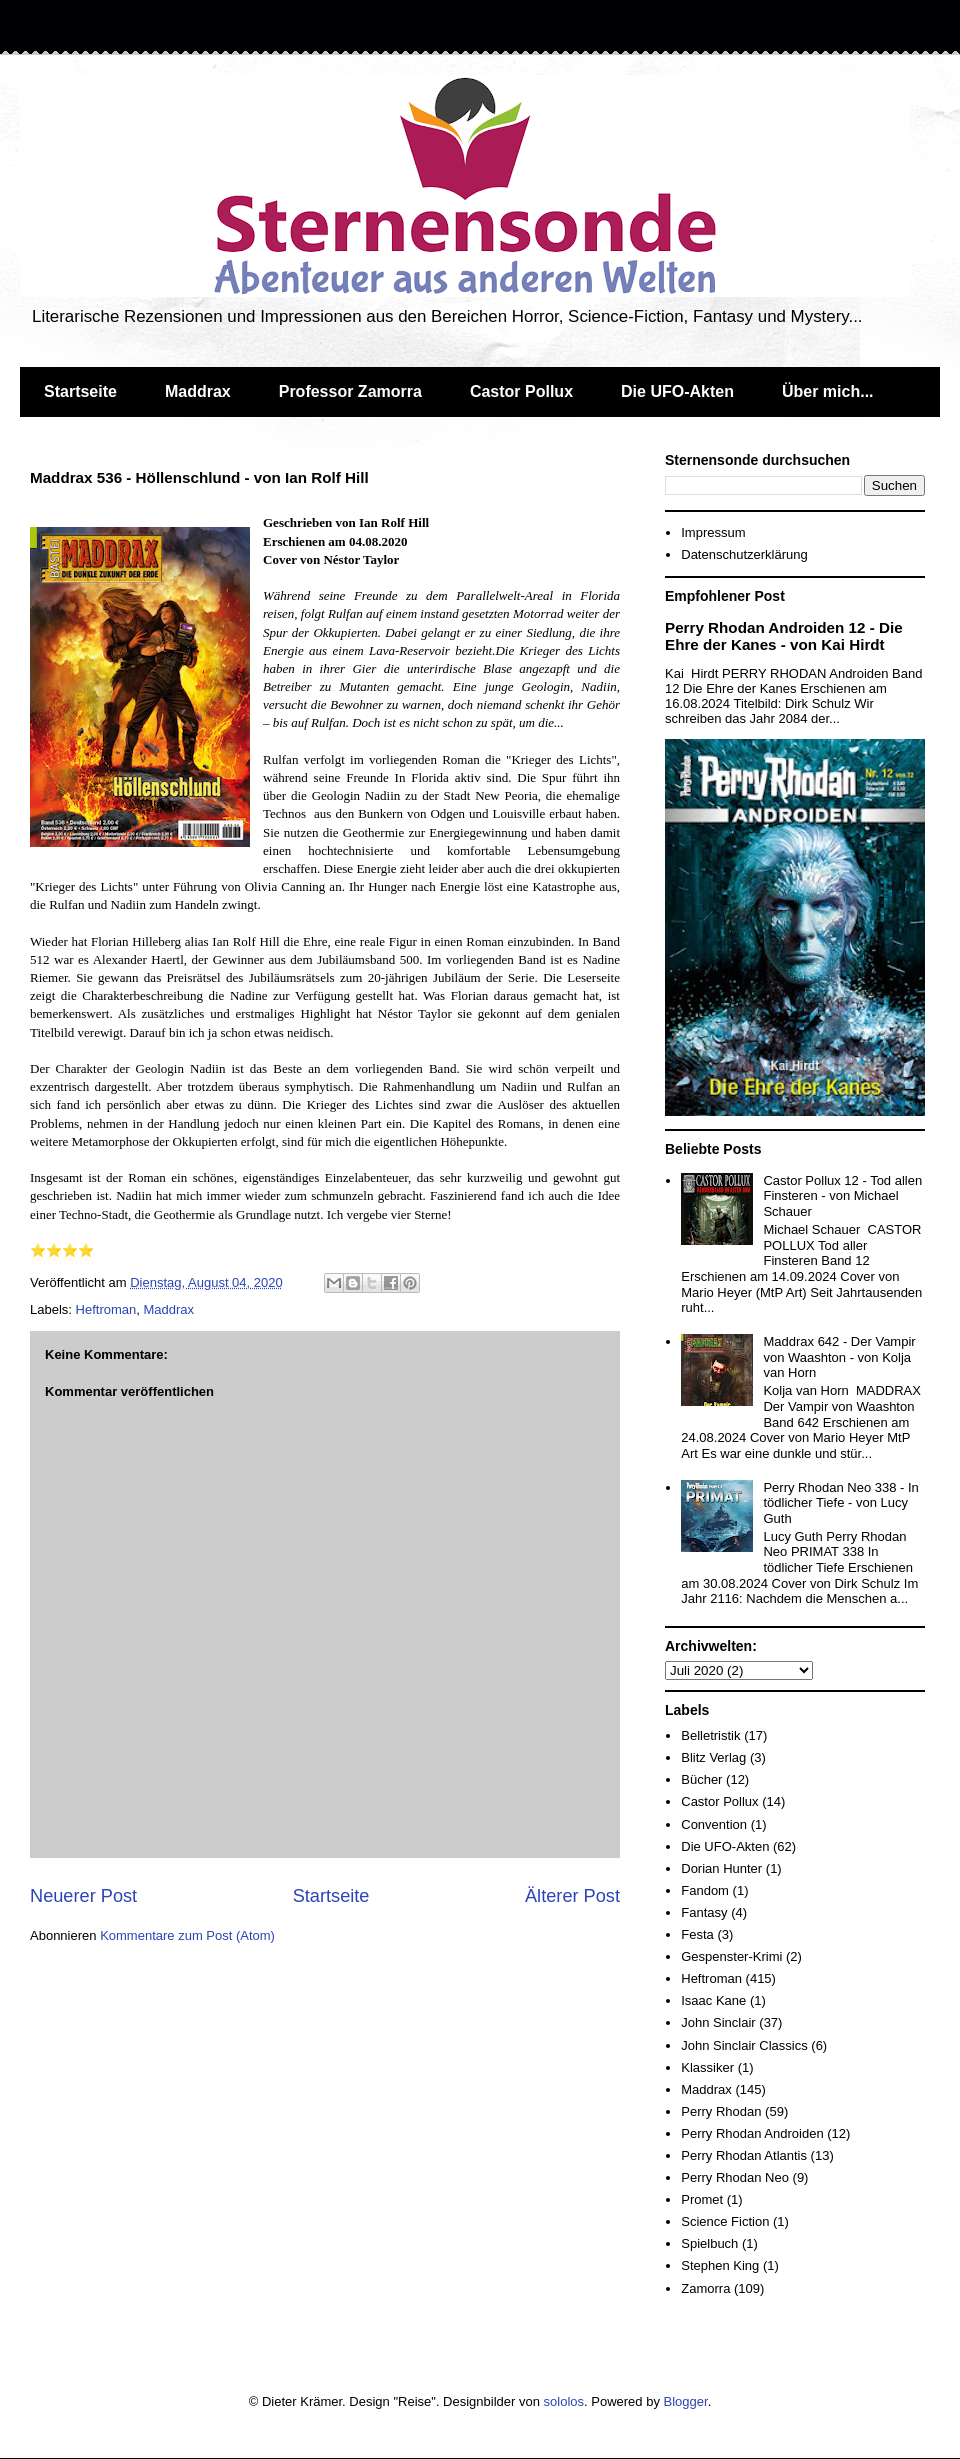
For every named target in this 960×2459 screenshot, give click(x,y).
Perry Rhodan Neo (735, 2177)
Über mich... (828, 391)
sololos (564, 2401)
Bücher (701, 1779)
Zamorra (705, 2288)
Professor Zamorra (350, 391)
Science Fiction (725, 2221)
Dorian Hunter (721, 1868)
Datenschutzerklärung (744, 554)
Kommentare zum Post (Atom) (187, 1935)
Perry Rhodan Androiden (752, 2133)
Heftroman (106, 1309)
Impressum (713, 532)
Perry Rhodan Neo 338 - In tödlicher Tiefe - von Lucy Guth (840, 1503)
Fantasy (704, 1912)
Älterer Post (572, 1896)
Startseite (80, 391)
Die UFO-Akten (677, 391)
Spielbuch (709, 2243)
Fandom (705, 1890)
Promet (702, 2199)
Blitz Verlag (713, 1757)
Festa (697, 1934)
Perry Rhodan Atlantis (744, 2155)
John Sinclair (718, 2022)
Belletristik (710, 1735)
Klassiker (707, 2067)
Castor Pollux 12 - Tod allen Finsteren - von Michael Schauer (842, 1196)
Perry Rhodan (721, 2111)
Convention (714, 1824)
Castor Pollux (521, 391)
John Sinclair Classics (744, 2045)
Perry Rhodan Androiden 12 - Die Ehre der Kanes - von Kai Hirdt (784, 636)
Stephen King (720, 2265)
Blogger (686, 2401)
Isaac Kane (713, 2000)
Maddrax (198, 391)
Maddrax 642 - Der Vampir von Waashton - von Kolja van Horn (839, 1357)
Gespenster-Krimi (731, 1956)
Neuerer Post (83, 1896)
